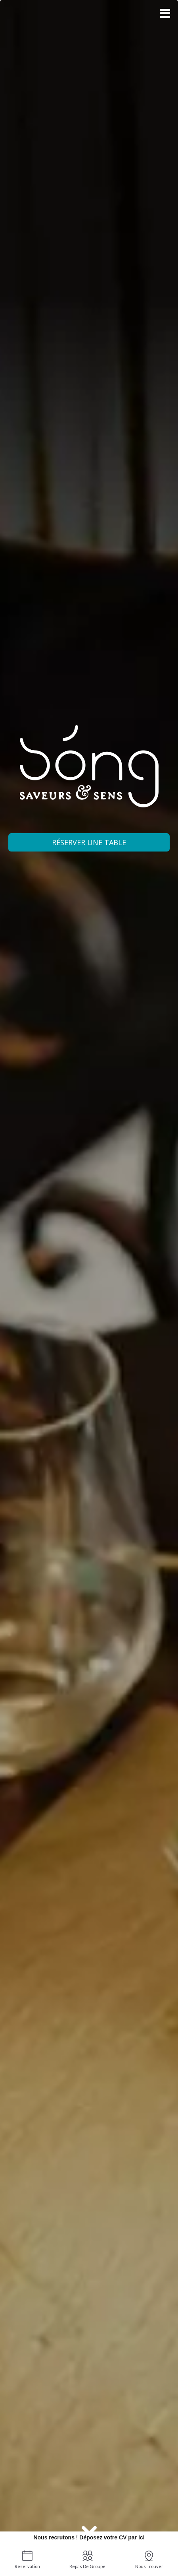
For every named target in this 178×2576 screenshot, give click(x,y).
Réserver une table (89, 842)
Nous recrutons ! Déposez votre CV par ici (88, 2537)
